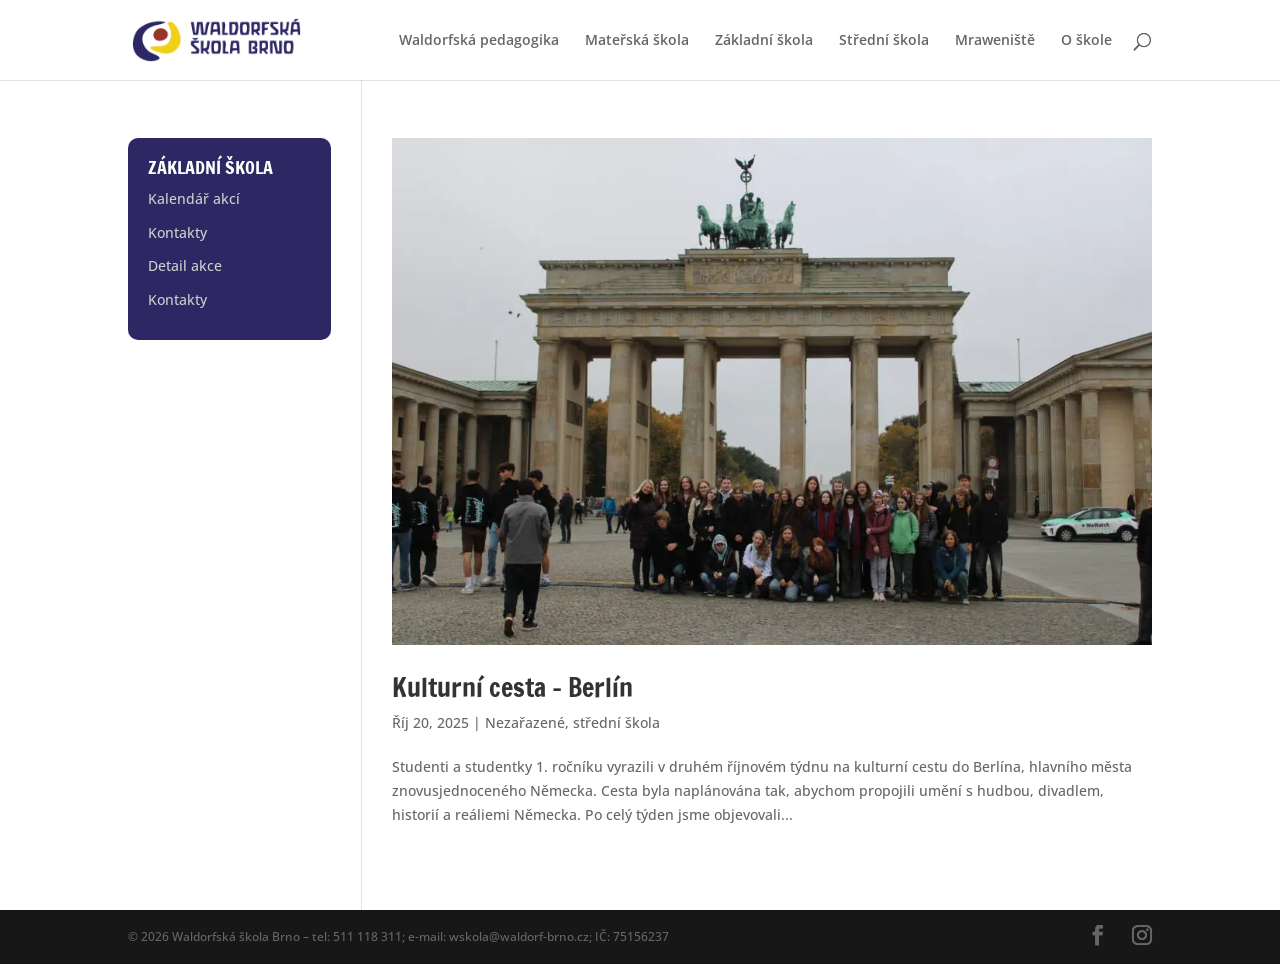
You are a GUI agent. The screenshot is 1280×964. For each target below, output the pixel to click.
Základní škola (764, 41)
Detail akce (185, 265)
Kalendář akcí (194, 198)
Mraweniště (995, 41)
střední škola (616, 722)
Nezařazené (525, 722)
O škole (1086, 41)
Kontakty (177, 232)
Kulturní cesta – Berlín (512, 687)
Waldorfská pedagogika (479, 41)
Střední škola (884, 41)
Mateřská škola (637, 41)
